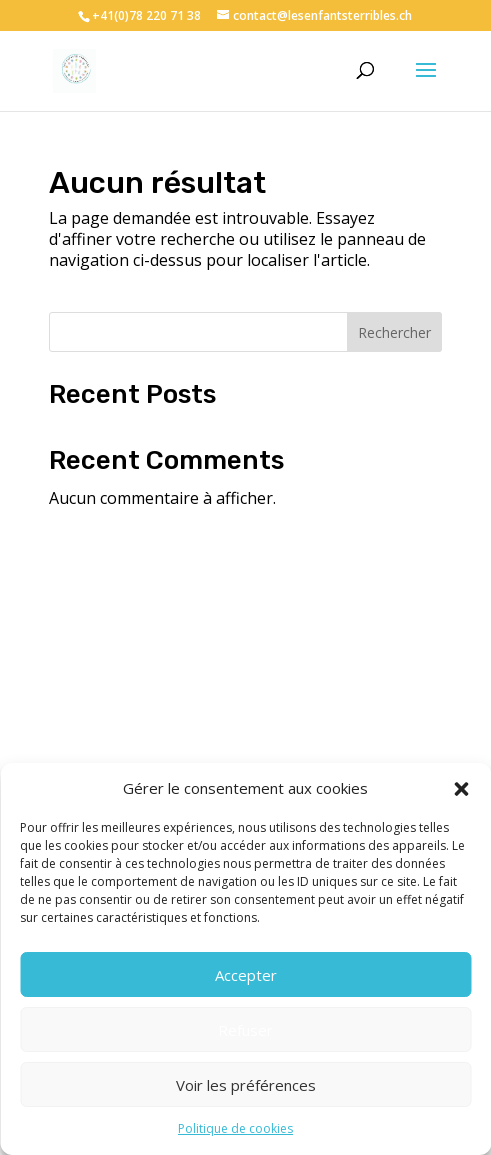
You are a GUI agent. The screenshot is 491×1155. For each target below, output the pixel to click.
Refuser (245, 1030)
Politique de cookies (235, 1128)
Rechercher (394, 332)
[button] (461, 789)
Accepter (246, 975)
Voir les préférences (246, 1085)
